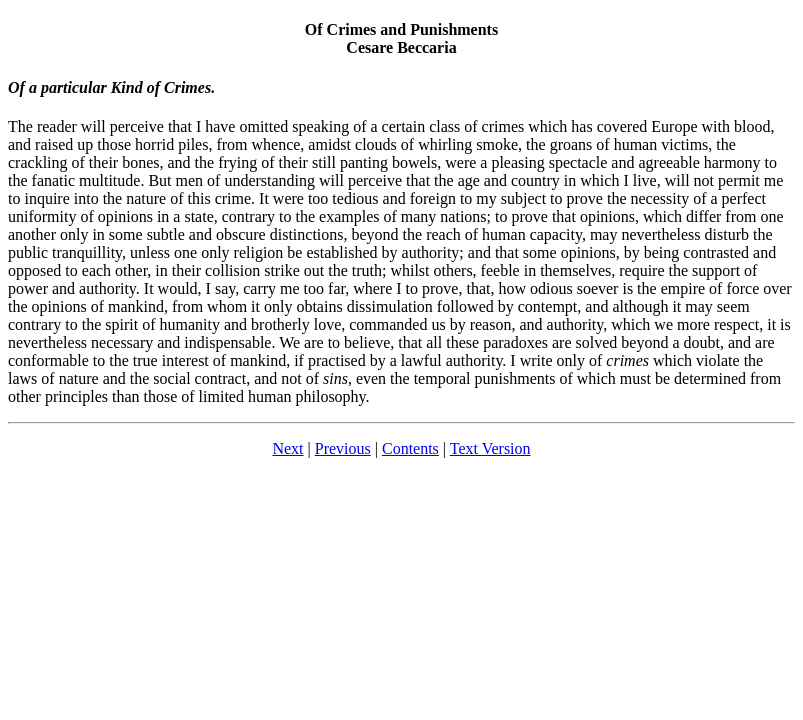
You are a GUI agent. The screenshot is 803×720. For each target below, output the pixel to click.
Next (287, 448)
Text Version (490, 448)
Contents (410, 448)
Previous (343, 448)
